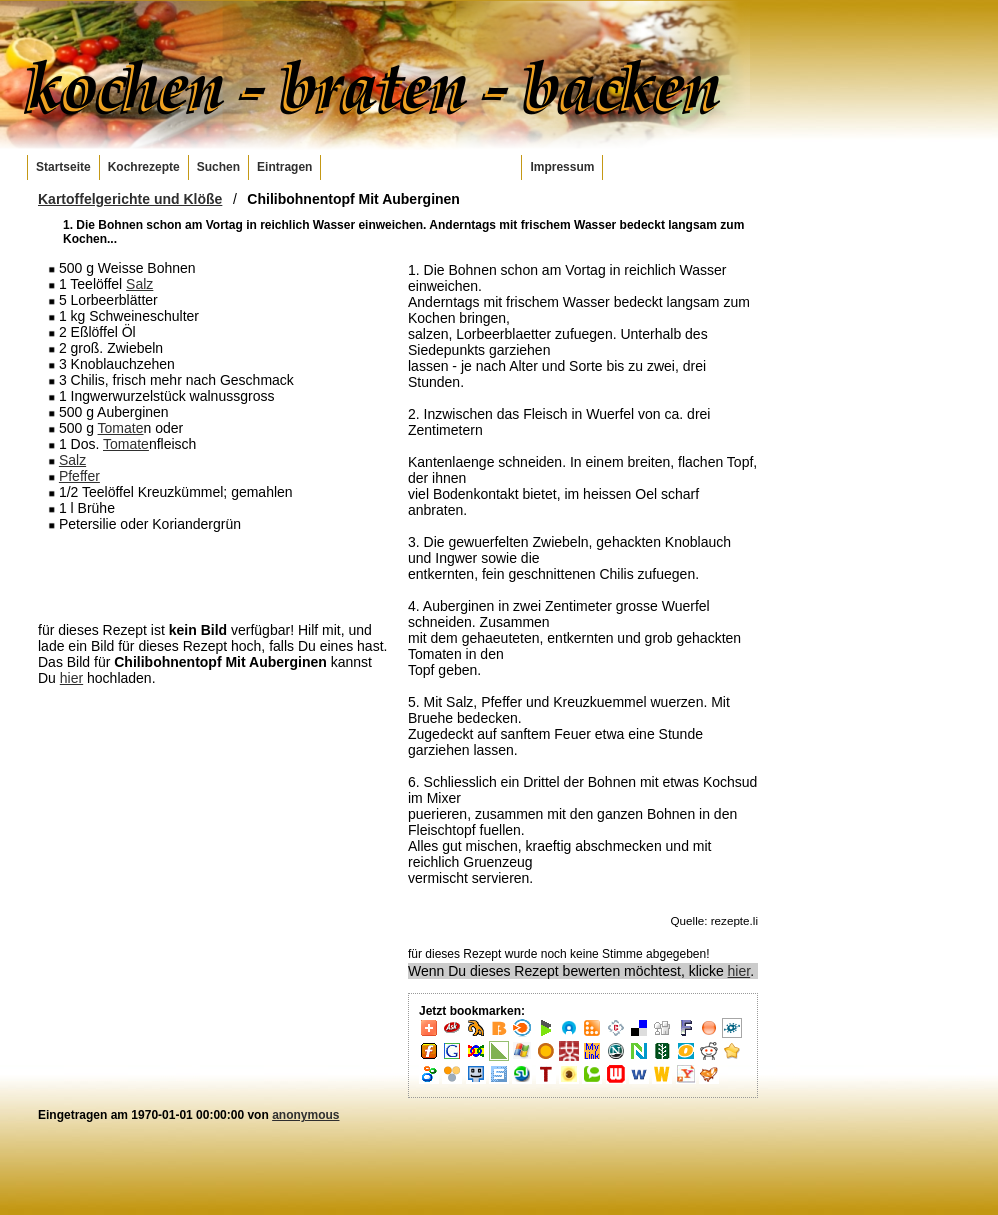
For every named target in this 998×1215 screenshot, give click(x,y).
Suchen (218, 167)
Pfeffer (79, 476)
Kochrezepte (144, 167)
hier (71, 678)
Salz (139, 284)
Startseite (63, 167)
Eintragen (284, 167)
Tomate (121, 428)
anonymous (305, 1115)
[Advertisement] (213, 576)
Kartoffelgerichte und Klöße (130, 199)
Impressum (562, 167)
